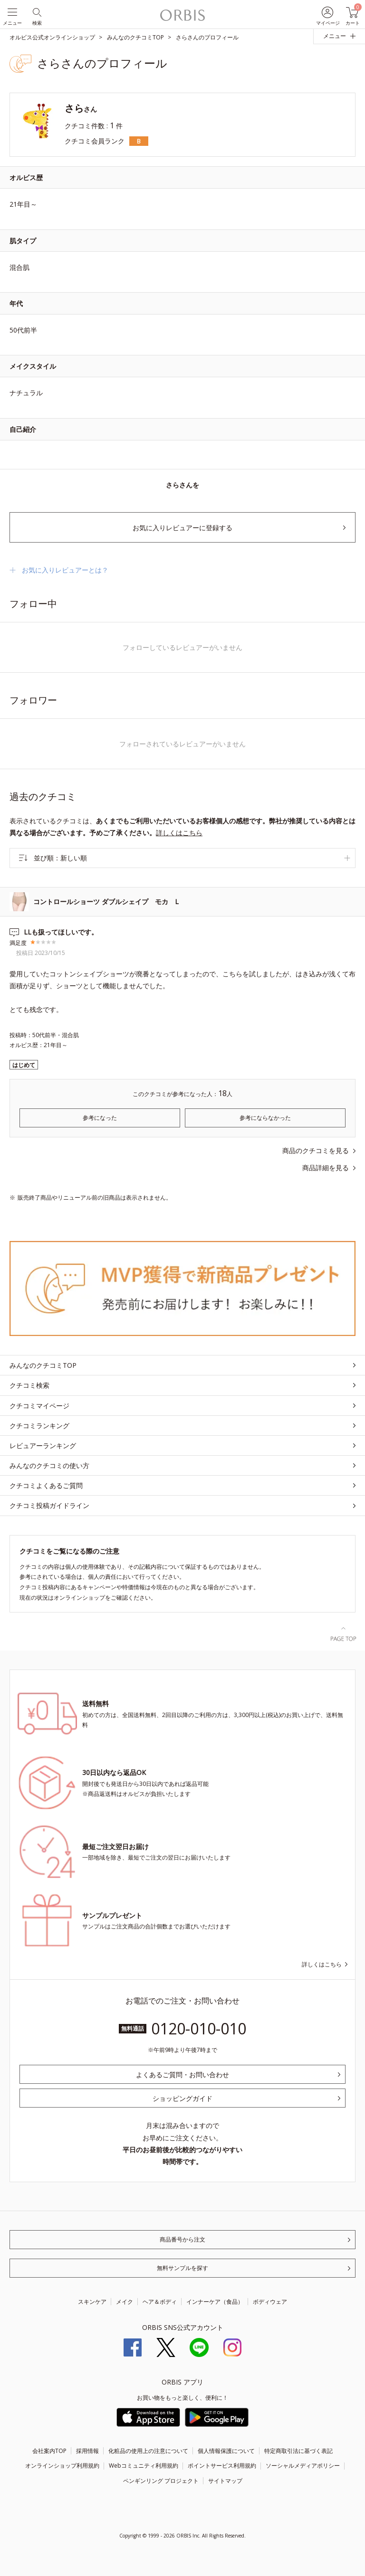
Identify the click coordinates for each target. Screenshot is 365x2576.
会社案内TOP (49, 2451)
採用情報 (87, 2451)
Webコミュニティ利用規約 (143, 2466)
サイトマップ (225, 2481)
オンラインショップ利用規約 (62, 2466)
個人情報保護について (226, 2451)
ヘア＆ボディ (160, 2302)
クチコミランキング (39, 1425)
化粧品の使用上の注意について (148, 2451)
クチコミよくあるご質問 (46, 1485)
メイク (124, 2302)
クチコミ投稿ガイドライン (49, 1505)
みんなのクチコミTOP (43, 1365)
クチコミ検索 (29, 1385)
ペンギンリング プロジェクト (161, 2481)
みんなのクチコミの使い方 (49, 1465)
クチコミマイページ (39, 1405)
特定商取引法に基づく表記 (298, 2451)
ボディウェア (270, 2302)
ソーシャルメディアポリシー (303, 2466)
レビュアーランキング (43, 1445)
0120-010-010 (198, 2028)
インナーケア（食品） (214, 2302)
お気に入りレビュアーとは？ (65, 569)
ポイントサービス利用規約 (222, 2466)
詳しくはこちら (179, 832)
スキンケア (92, 2302)
